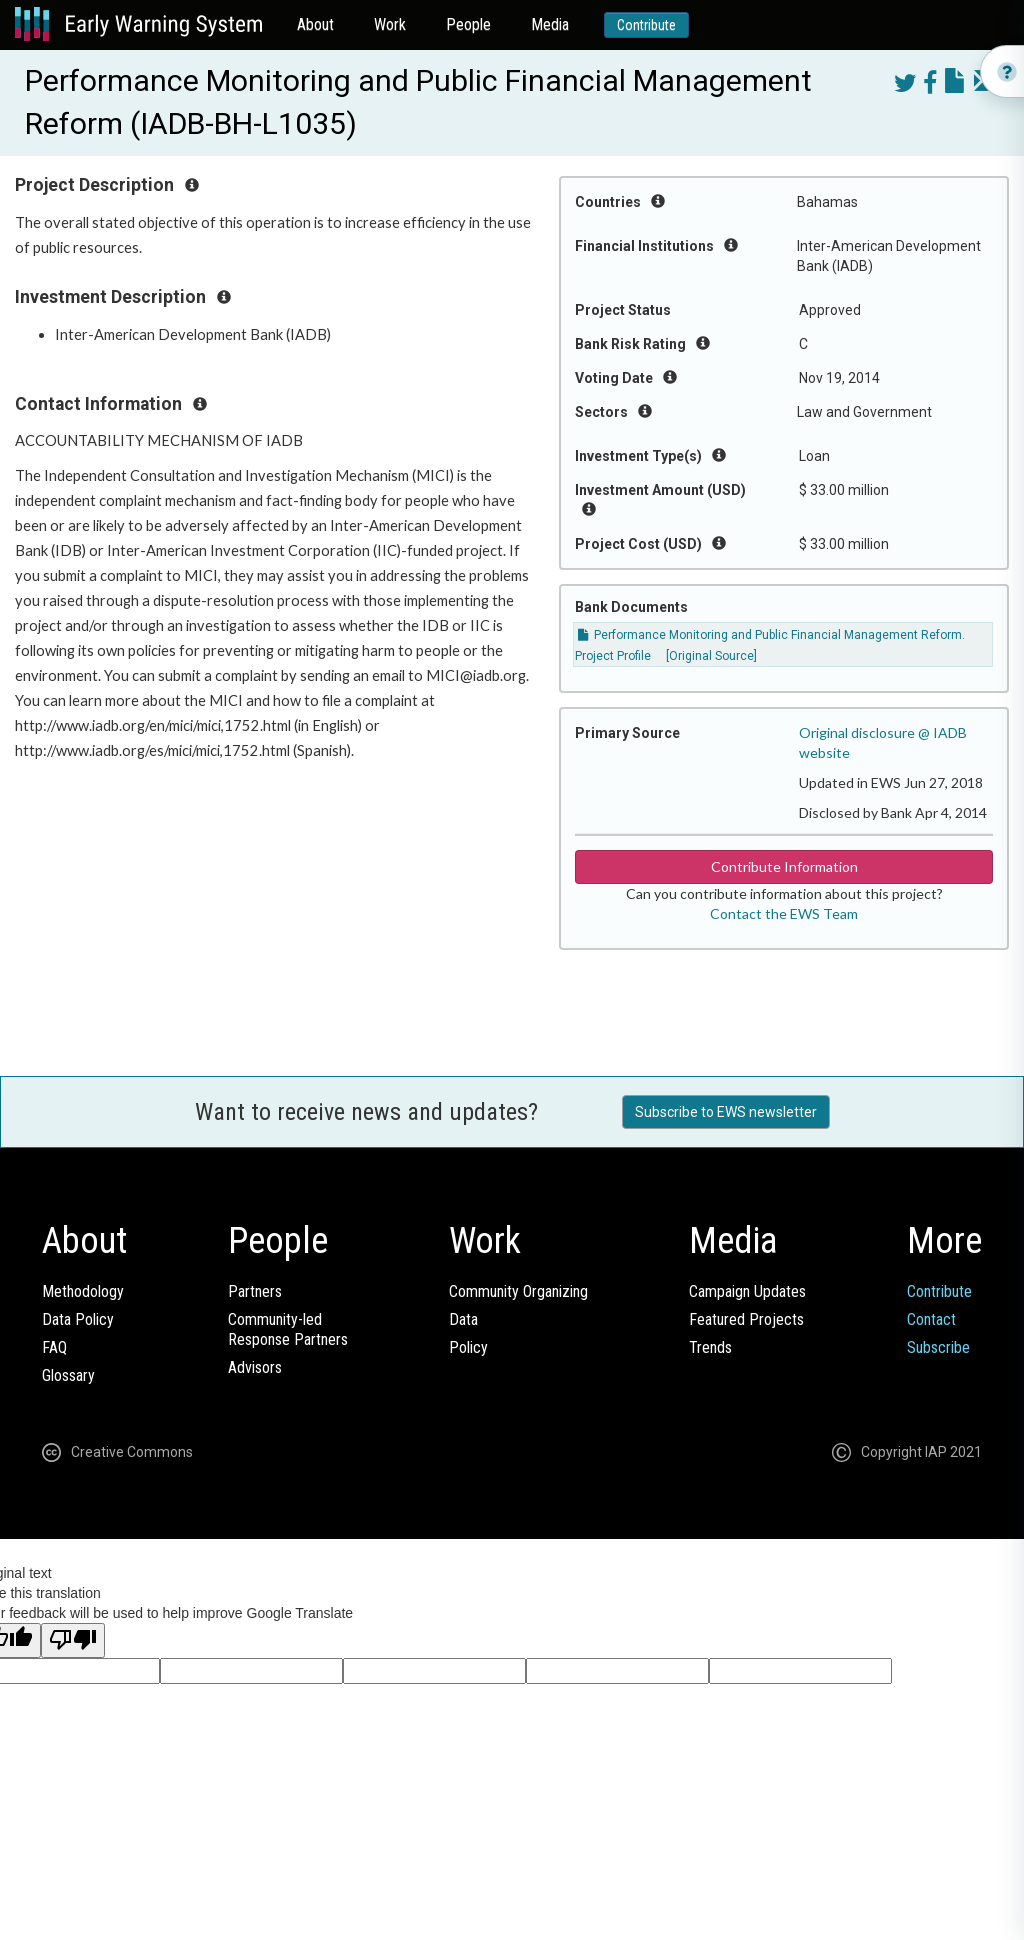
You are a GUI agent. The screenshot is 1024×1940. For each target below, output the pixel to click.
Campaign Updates (747, 1291)
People (468, 24)
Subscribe (938, 1347)
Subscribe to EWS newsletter (726, 1112)
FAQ (54, 1347)
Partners (255, 1291)
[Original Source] (711, 656)
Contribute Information (784, 866)
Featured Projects (746, 1319)
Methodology (83, 1291)
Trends (710, 1347)
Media (550, 24)
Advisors (255, 1367)
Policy (468, 1347)
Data (463, 1319)
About (315, 24)
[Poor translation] (73, 1640)
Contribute (646, 25)
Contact (931, 1319)
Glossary (68, 1375)
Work (390, 24)
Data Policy (78, 1319)
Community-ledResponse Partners (288, 1329)
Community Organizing (518, 1291)
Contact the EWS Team (784, 913)
